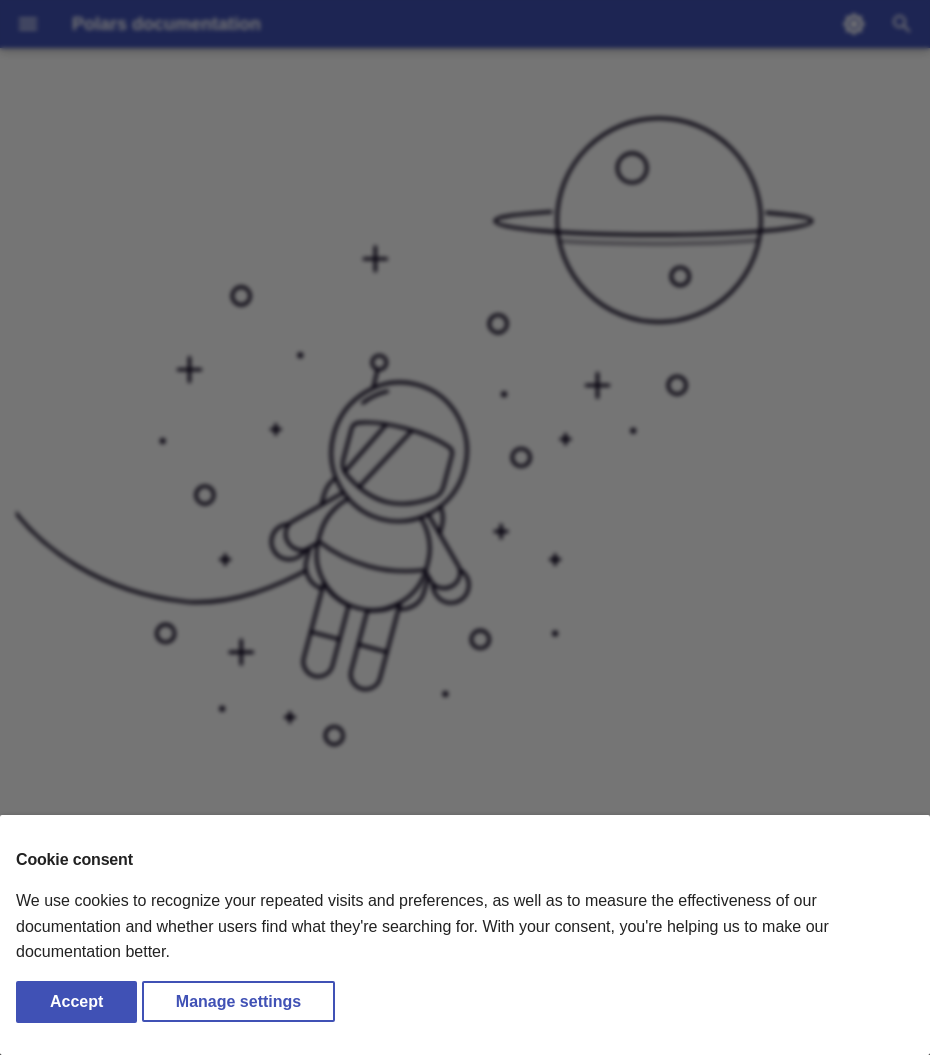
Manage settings (238, 1001)
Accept (76, 1001)
